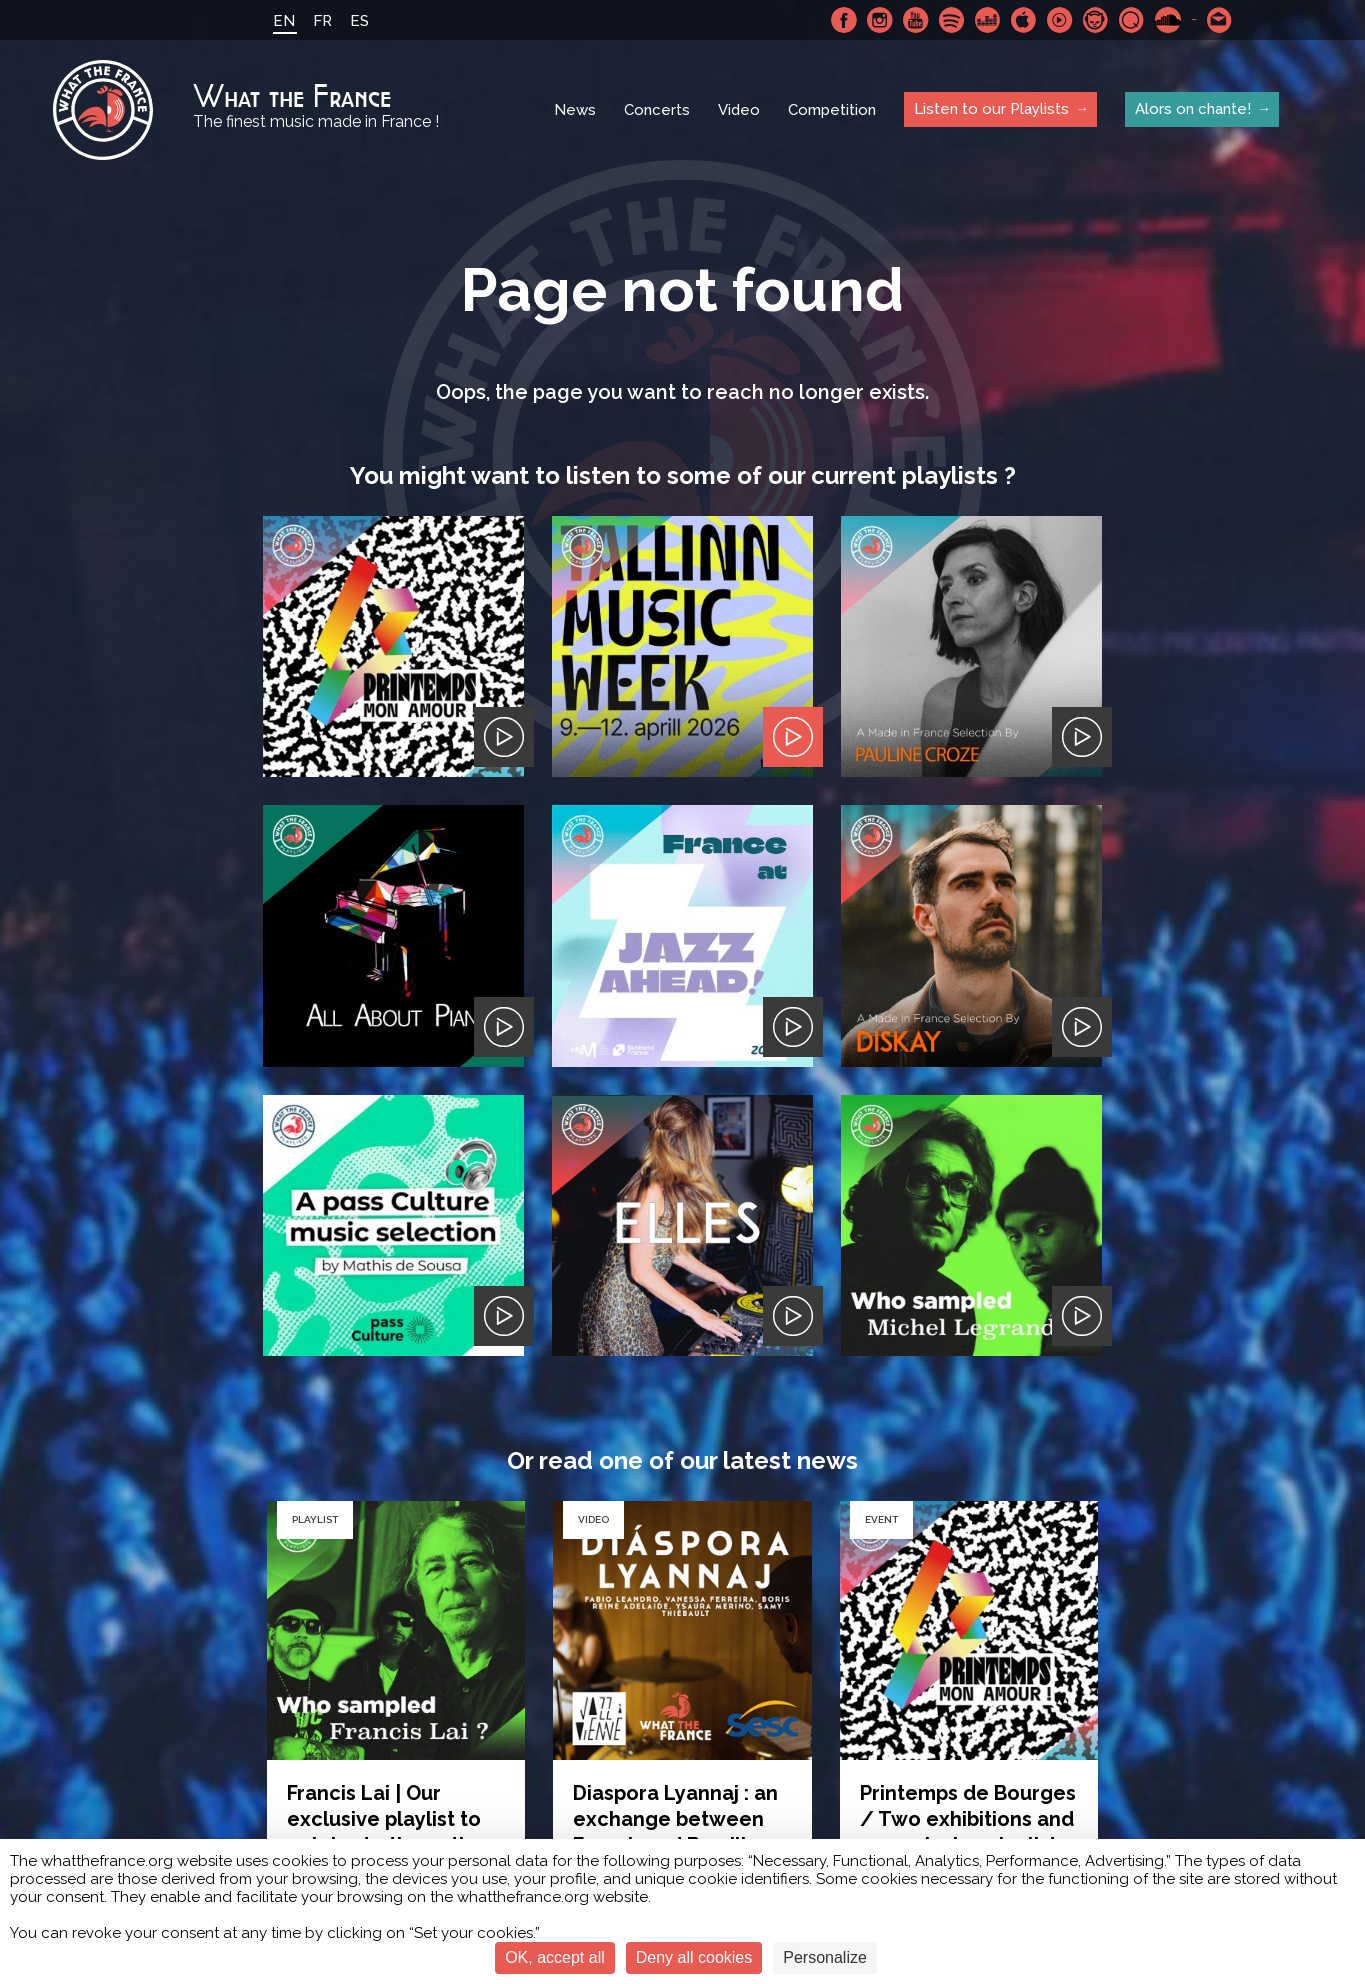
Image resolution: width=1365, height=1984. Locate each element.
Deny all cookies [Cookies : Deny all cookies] (694, 1957)
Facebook (844, 20)
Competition (832, 110)
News (575, 110)
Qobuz (1132, 20)
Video (739, 110)
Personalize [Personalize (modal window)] (825, 1957)
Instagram (880, 20)
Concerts (657, 110)
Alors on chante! (1193, 109)
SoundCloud (1168, 20)
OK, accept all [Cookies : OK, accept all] (555, 1957)
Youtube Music (1060, 20)
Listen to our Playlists (991, 109)
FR (322, 21)
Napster (1096, 20)
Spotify (952, 20)
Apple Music (1024, 20)
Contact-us (1220, 20)
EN (284, 21)
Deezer (988, 20)
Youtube (916, 20)
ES (359, 21)
